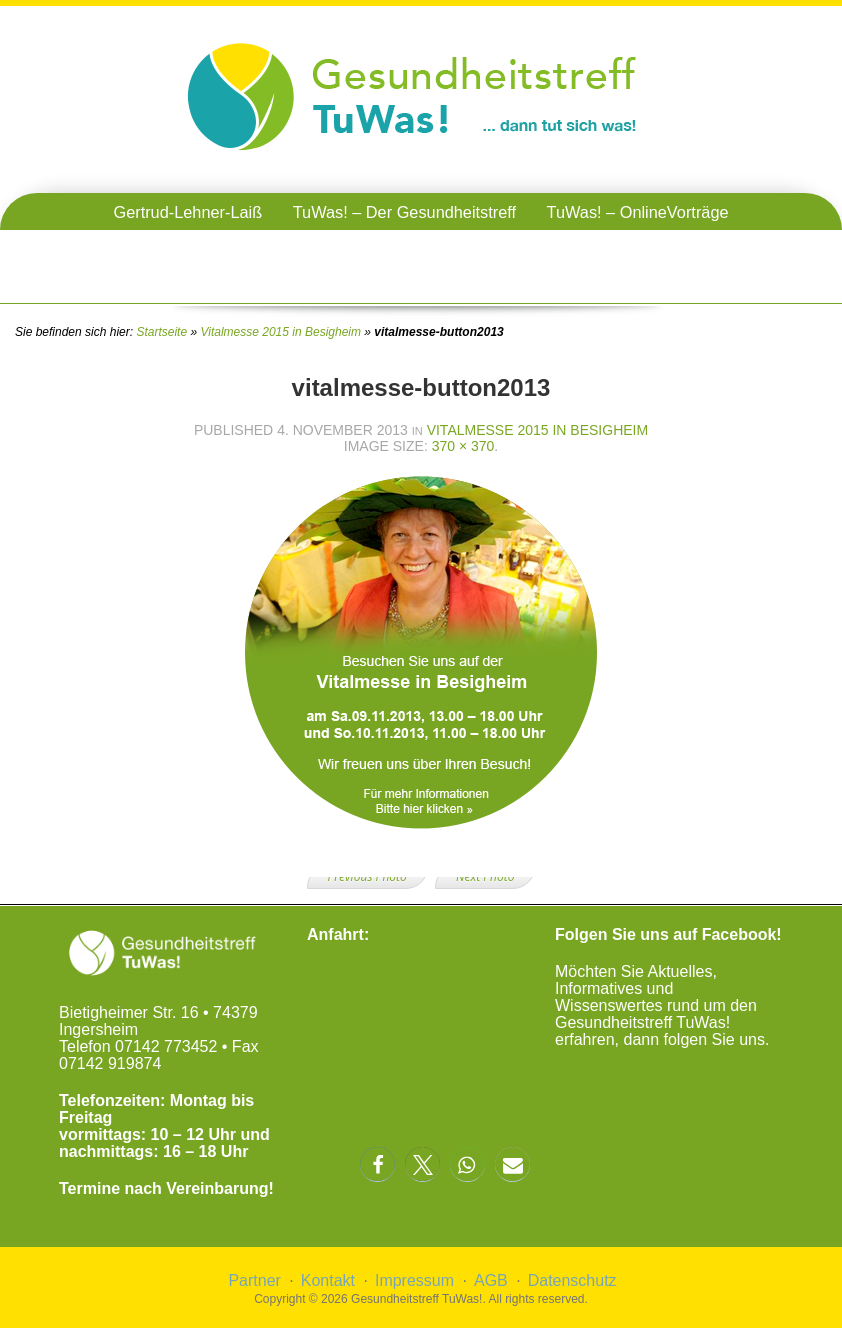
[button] (377, 1164)
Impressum (414, 1280)
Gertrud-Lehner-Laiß (187, 212)
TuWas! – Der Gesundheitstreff (404, 212)
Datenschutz (572, 1280)
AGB (491, 1280)
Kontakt (328, 1280)
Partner (254, 1280)
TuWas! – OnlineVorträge (638, 212)
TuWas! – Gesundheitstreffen (421, 249)
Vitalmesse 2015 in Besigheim (280, 332)
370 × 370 (463, 446)
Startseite (161, 332)
